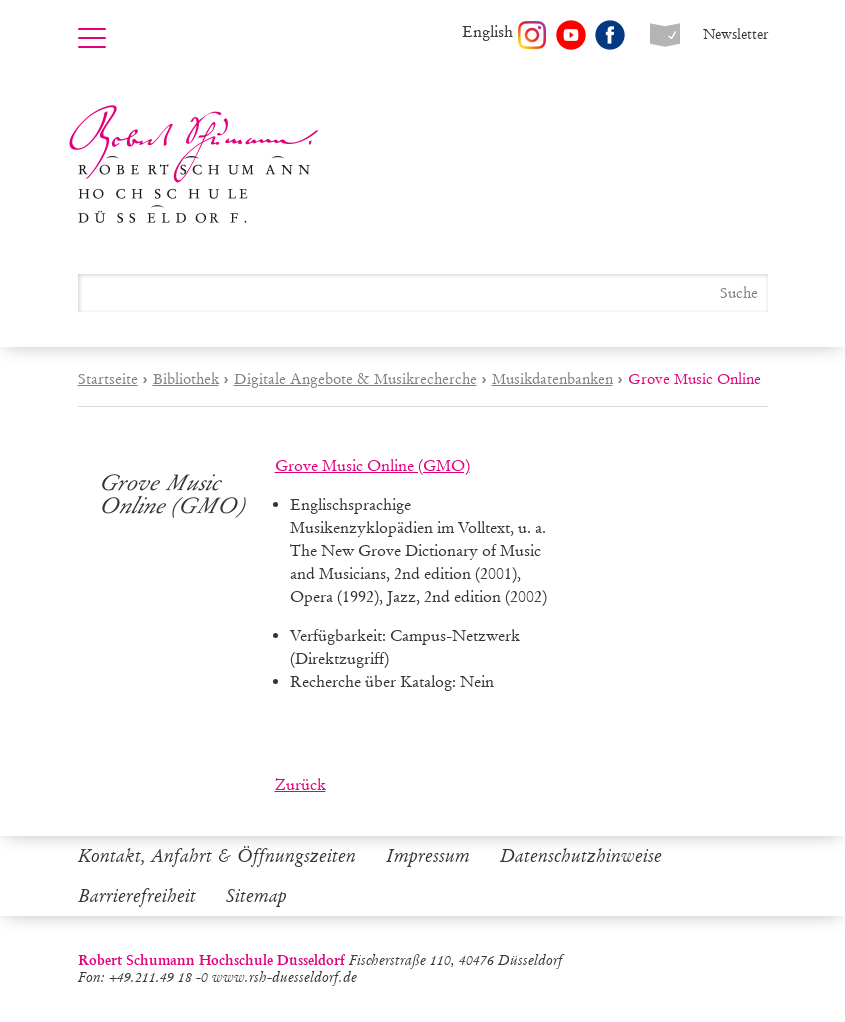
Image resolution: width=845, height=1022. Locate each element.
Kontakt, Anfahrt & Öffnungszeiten (217, 856)
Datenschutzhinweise (581, 856)
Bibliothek (186, 379)
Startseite (108, 379)
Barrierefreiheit (137, 896)
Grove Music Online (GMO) (372, 465)
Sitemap (256, 896)
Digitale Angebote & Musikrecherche (355, 379)
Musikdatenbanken (552, 379)
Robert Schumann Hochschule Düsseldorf (194, 164)
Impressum (428, 856)
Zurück (300, 784)
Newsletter (735, 34)
